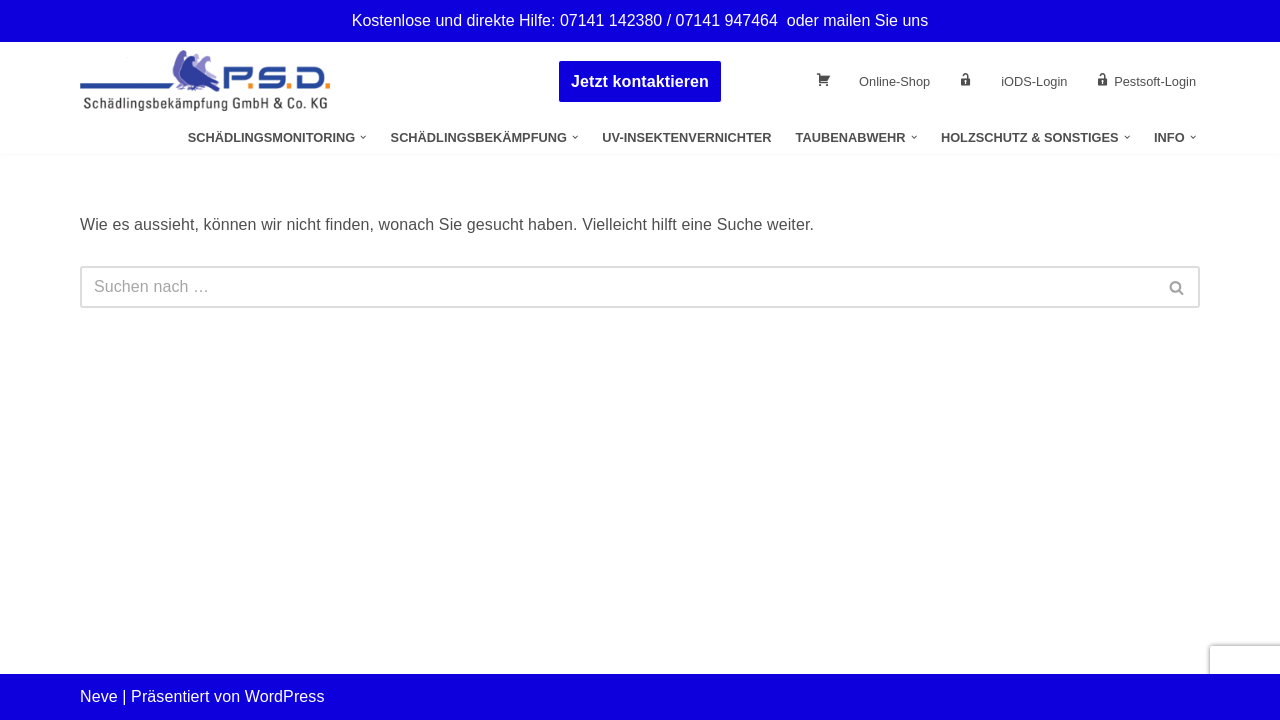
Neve (99, 696)
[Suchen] (617, 287)
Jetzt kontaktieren (640, 81)
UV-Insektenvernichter (686, 137)
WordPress (285, 696)
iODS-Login (1034, 81)
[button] (363, 137)
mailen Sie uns (875, 20)
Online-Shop (894, 81)
